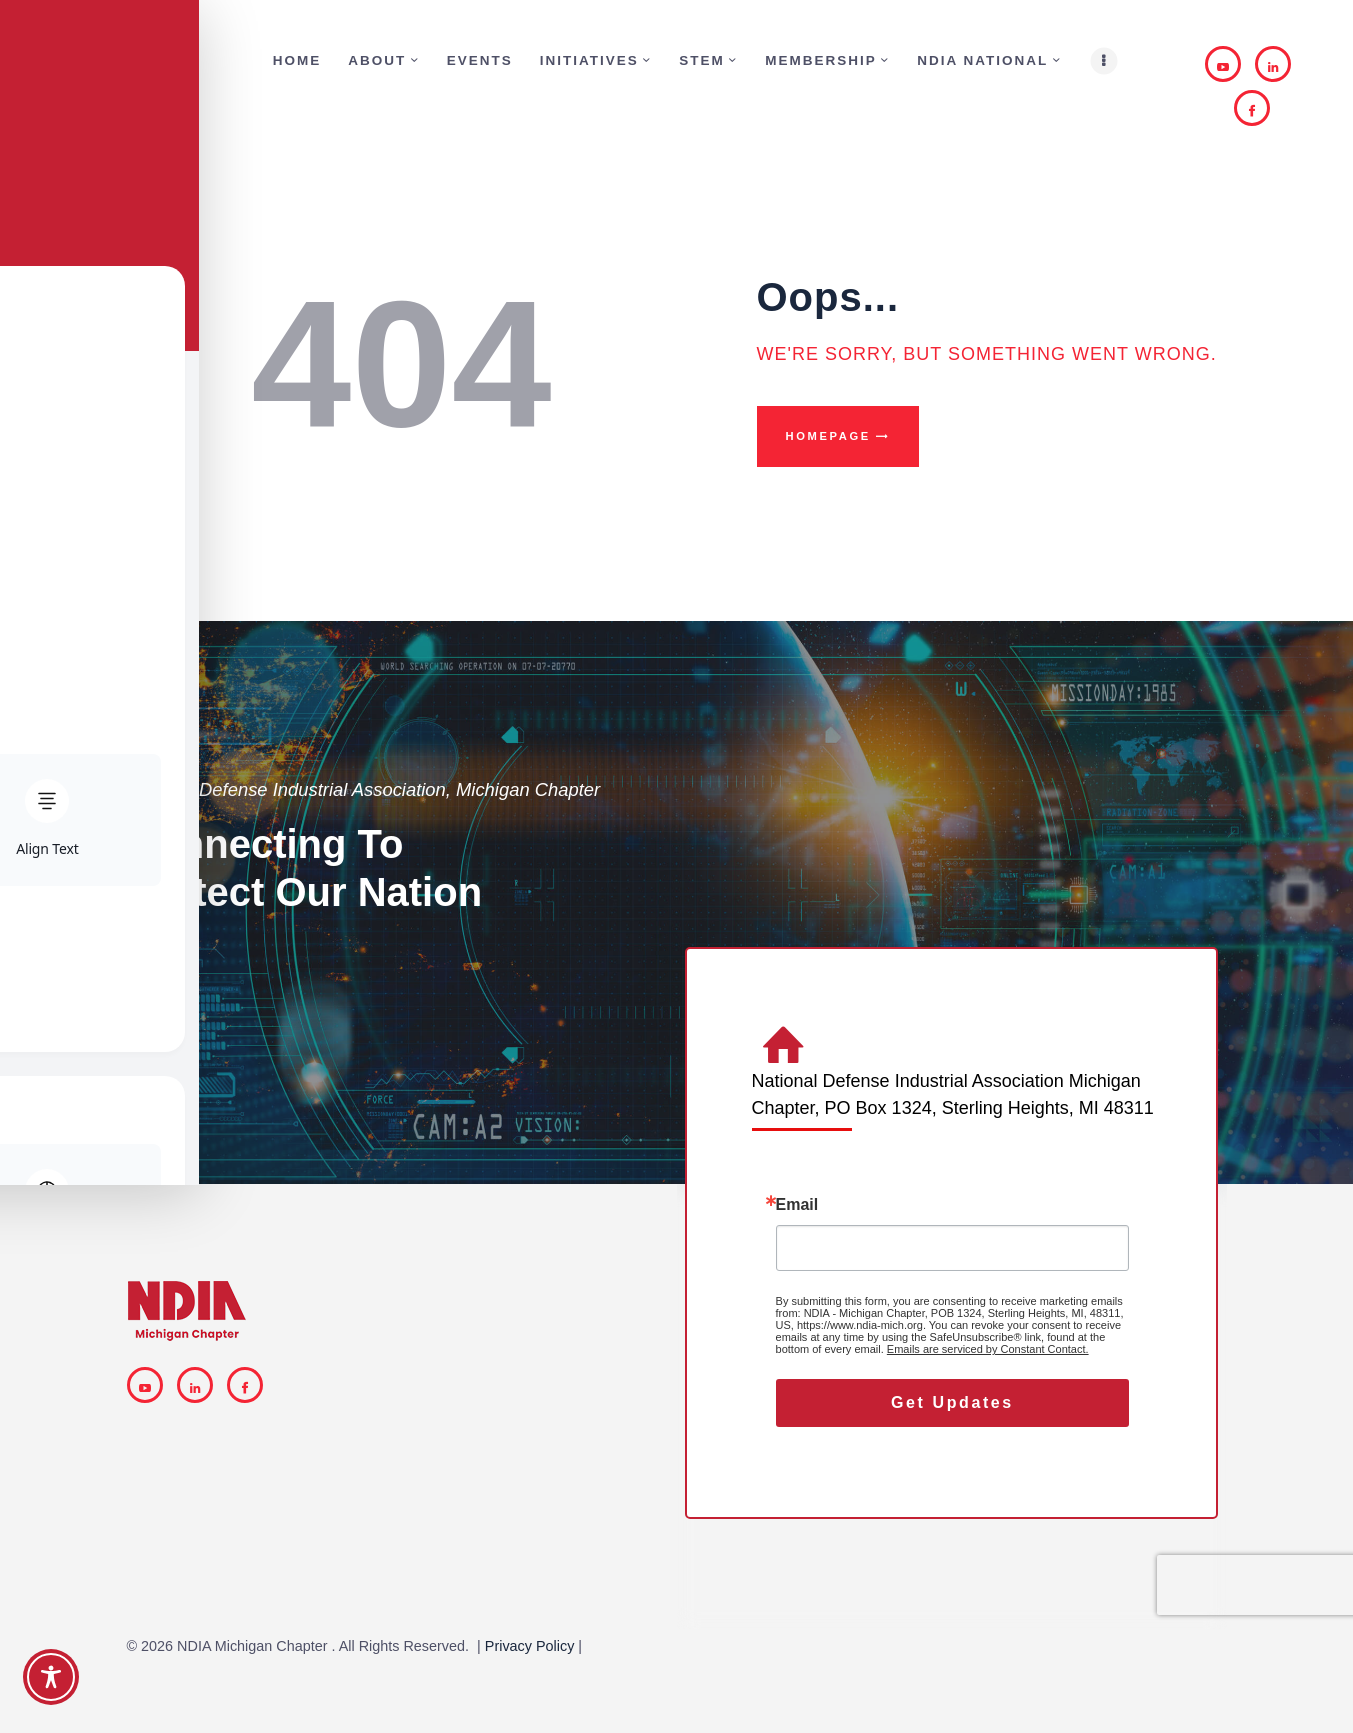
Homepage (828, 436)
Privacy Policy (530, 1646)
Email (797, 1205)
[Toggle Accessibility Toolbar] (51, 1677)
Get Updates (952, 1402)
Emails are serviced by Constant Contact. (988, 1349)
